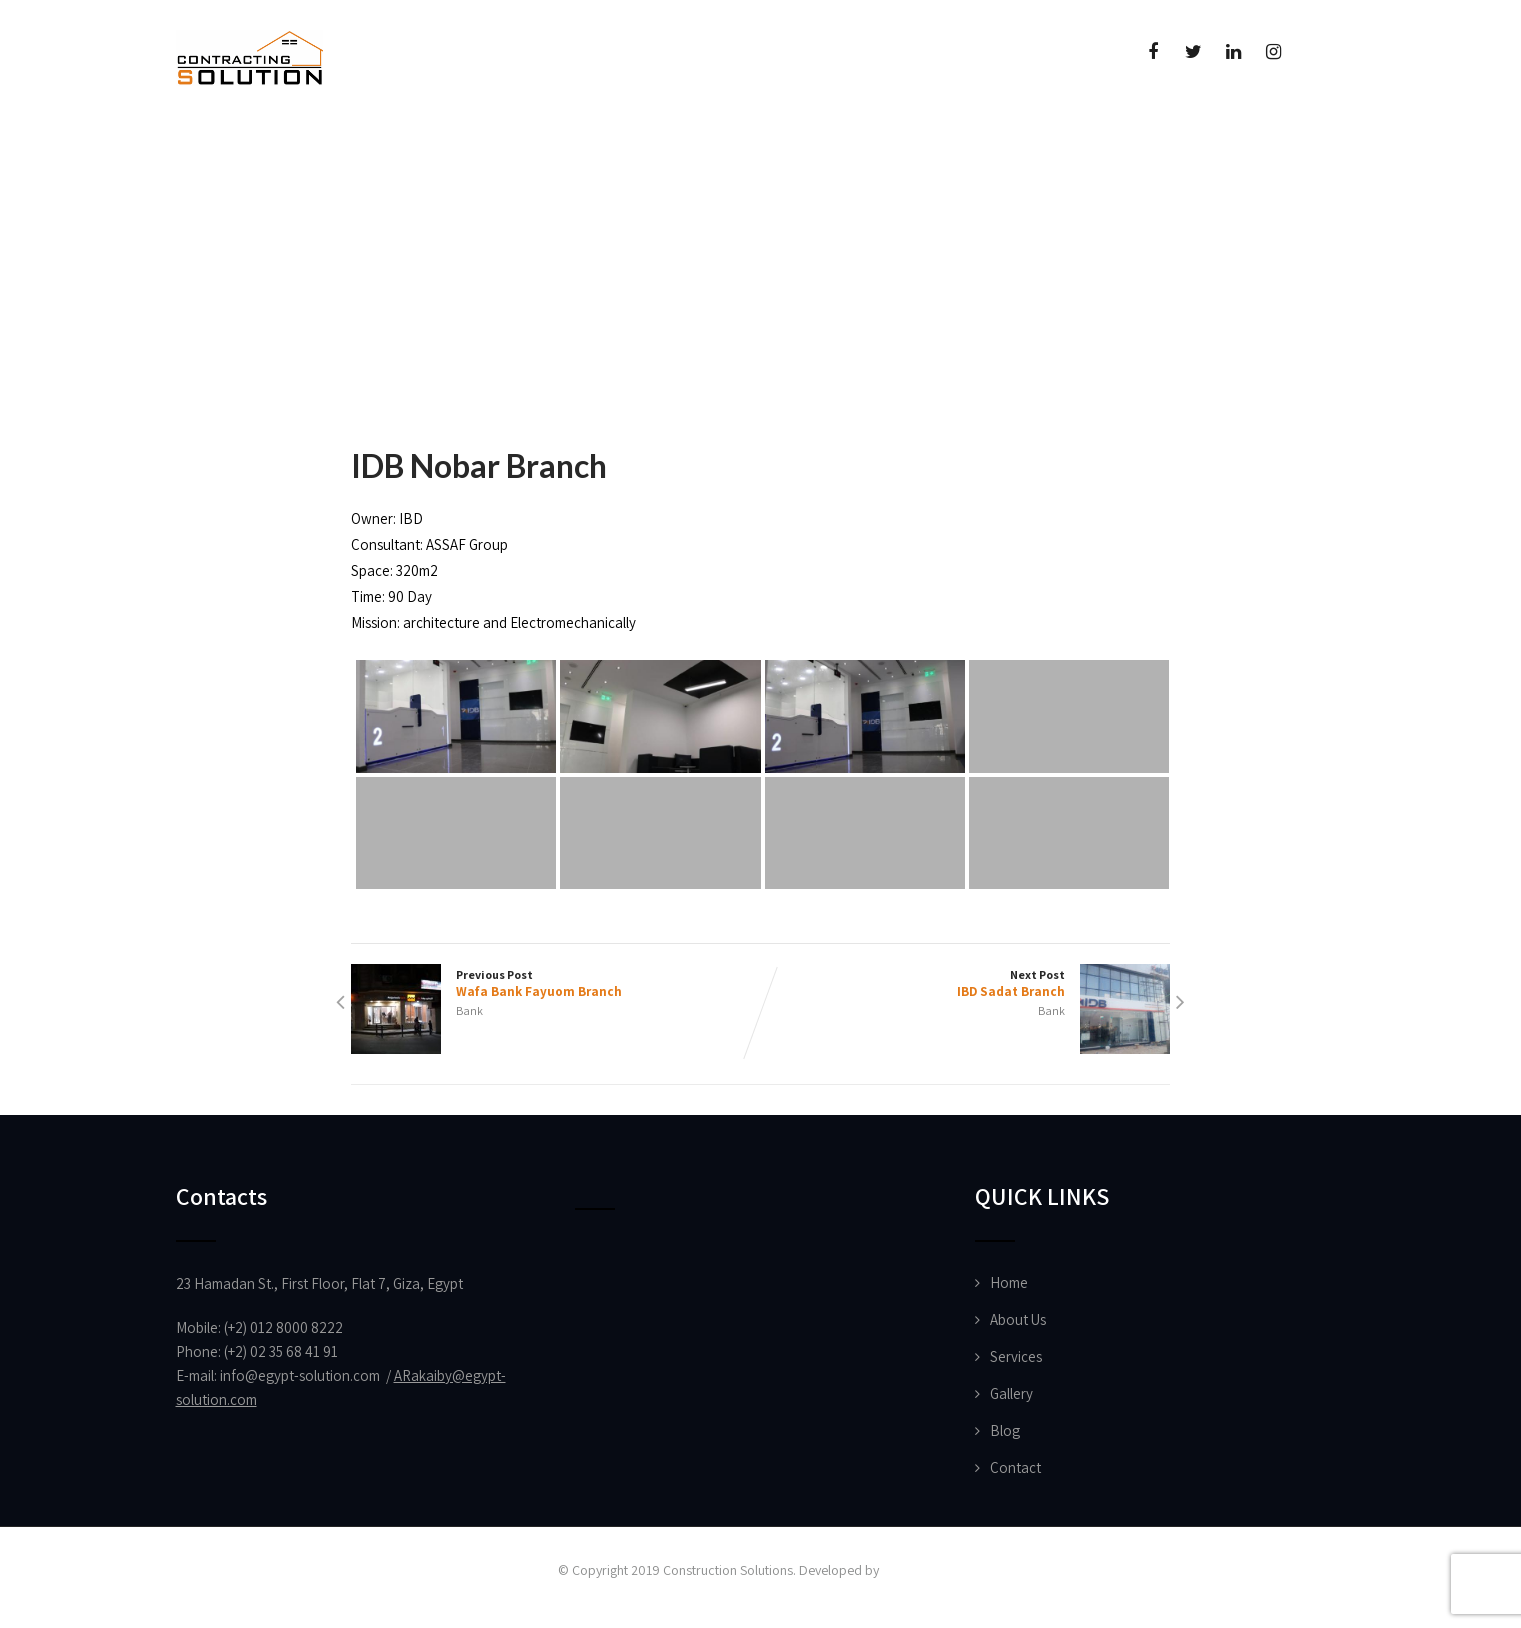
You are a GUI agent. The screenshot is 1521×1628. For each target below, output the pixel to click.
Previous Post (556, 983)
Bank (469, 1010)
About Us (356, 146)
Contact (1015, 1467)
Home (231, 146)
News (625, 146)
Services (1016, 1356)
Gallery (1011, 1393)
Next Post (966, 983)
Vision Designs (923, 1570)
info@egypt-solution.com (300, 1375)
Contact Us (918, 146)
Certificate (759, 146)
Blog (1005, 1430)
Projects (504, 146)
